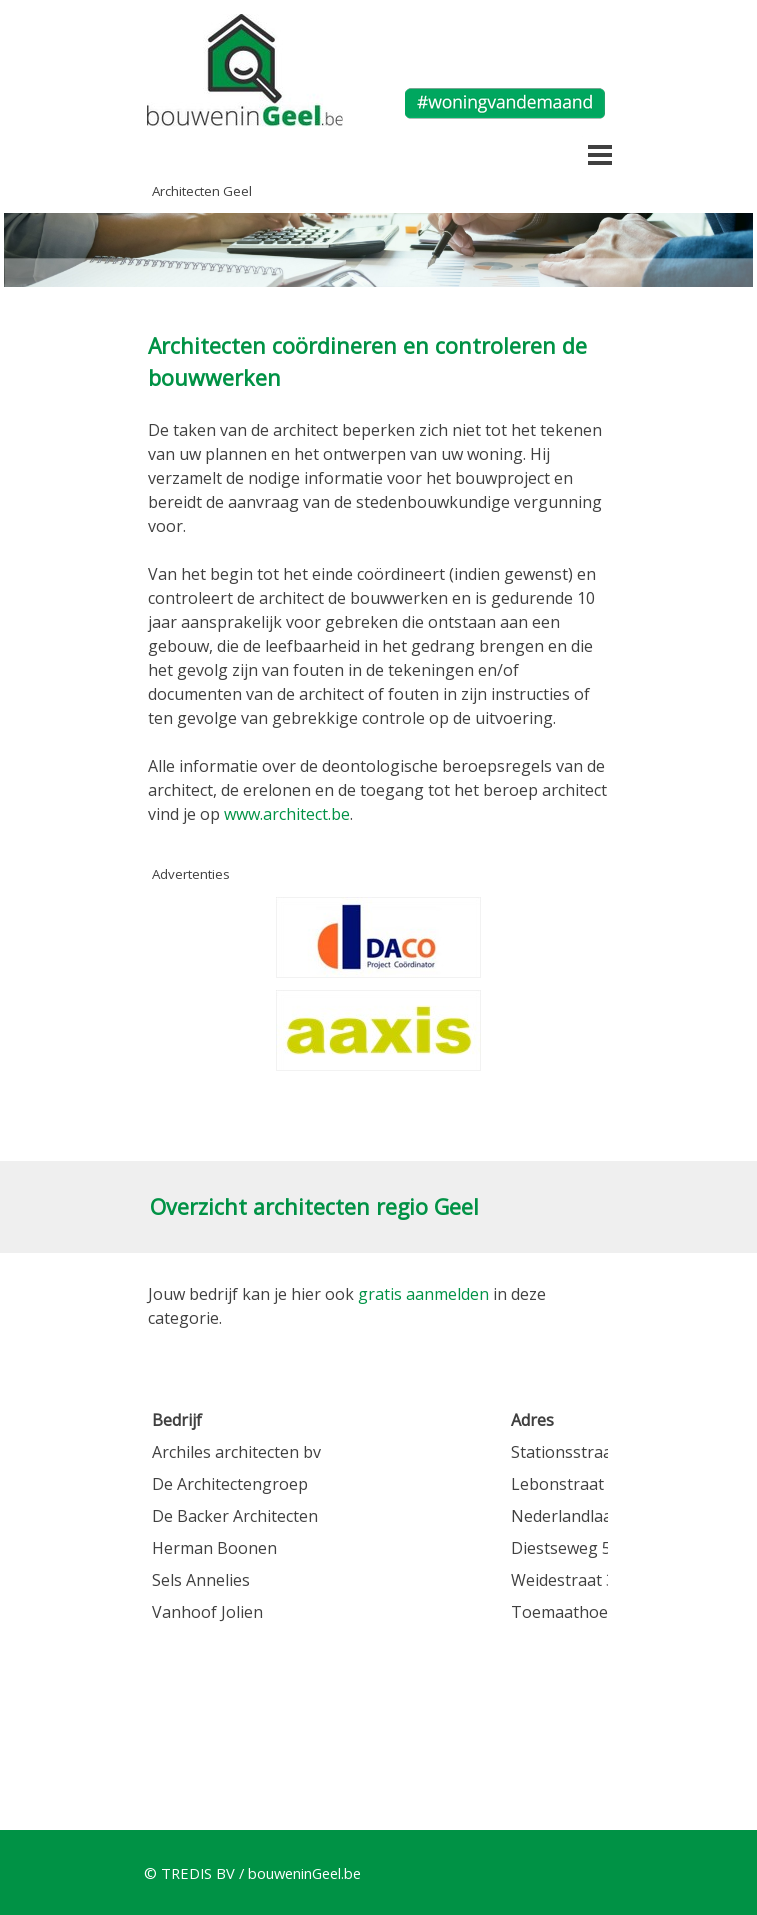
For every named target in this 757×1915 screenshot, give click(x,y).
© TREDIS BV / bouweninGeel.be (252, 1873)
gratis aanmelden (423, 1294)
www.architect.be (287, 814)
